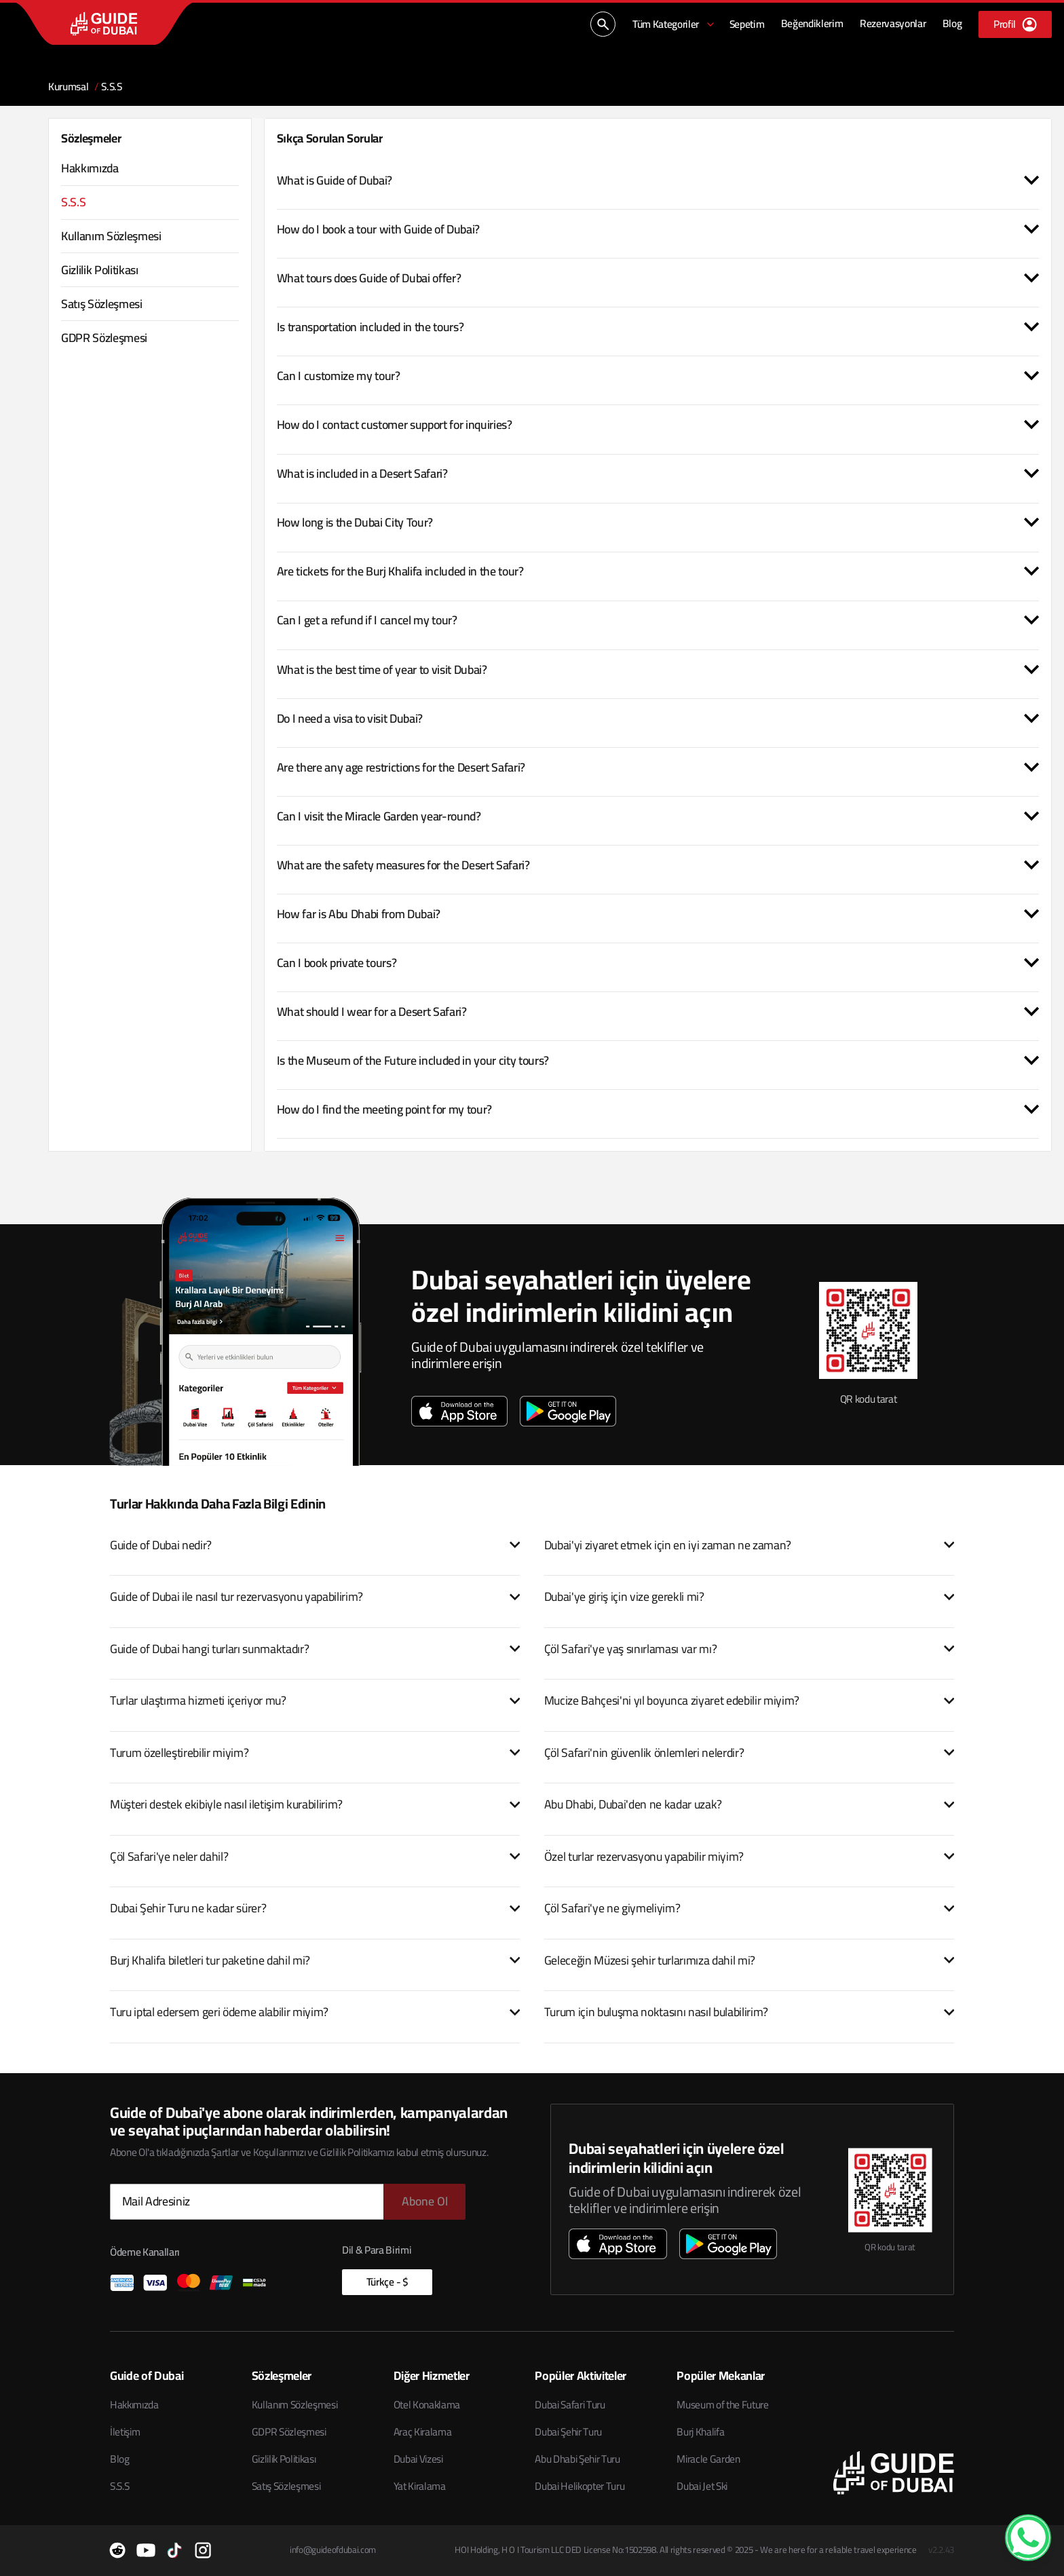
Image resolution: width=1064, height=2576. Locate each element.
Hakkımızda (134, 2404)
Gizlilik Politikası (284, 2459)
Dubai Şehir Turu (568, 2432)
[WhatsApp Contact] (1028, 2537)
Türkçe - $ (387, 2282)
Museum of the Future (722, 2404)
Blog (120, 2459)
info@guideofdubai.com (333, 2550)
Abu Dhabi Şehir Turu (577, 2459)
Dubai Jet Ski (702, 2486)
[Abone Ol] (424, 2202)
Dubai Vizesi (418, 2459)
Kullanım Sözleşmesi (295, 2404)
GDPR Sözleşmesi (289, 2432)
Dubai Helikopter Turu (579, 2486)
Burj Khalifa (700, 2432)
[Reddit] (117, 2550)
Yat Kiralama (420, 2486)
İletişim (125, 2432)
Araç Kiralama (423, 2432)
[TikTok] (174, 2550)
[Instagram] (202, 2550)
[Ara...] (603, 24)
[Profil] (1015, 24)
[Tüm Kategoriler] (674, 24)
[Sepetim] (746, 24)
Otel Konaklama (427, 2404)
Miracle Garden (708, 2459)
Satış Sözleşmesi (286, 2486)
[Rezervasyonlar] (893, 24)
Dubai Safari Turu (570, 2404)
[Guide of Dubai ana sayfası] (104, 23)
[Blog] (952, 24)
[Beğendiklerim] (812, 24)
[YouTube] (145, 2550)
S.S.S (119, 2486)
